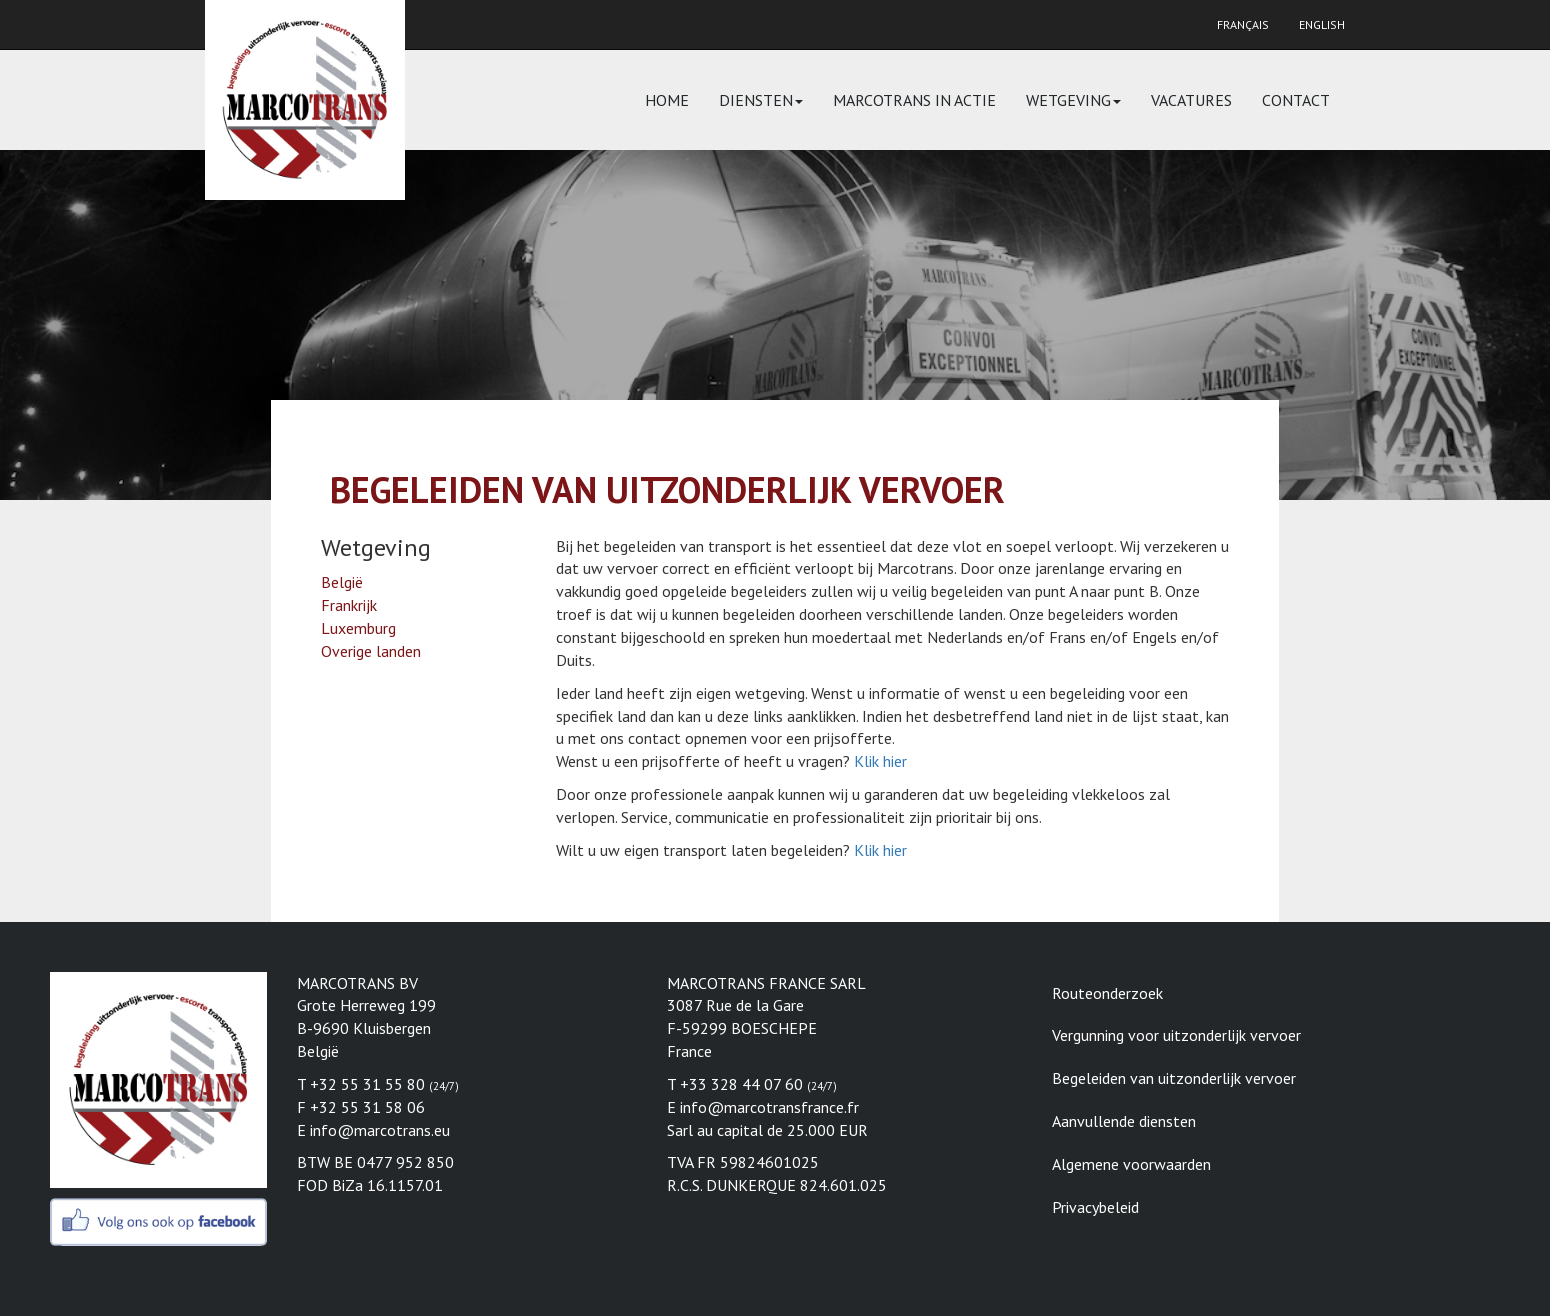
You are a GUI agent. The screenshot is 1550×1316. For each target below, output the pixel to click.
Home (667, 100)
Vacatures (1191, 100)
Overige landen (371, 651)
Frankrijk (349, 605)
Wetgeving (1073, 100)
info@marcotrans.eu (380, 1130)
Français (1243, 24)
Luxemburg (358, 628)
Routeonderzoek (1107, 993)
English (1322, 24)
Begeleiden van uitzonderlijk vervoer (1174, 1078)
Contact (1296, 100)
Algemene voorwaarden (1131, 1164)
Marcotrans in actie (914, 100)
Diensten (761, 100)
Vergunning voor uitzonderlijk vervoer (1176, 1035)
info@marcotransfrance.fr (769, 1107)
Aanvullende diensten (1124, 1121)
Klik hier (880, 761)
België (342, 582)
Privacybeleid (1095, 1207)
